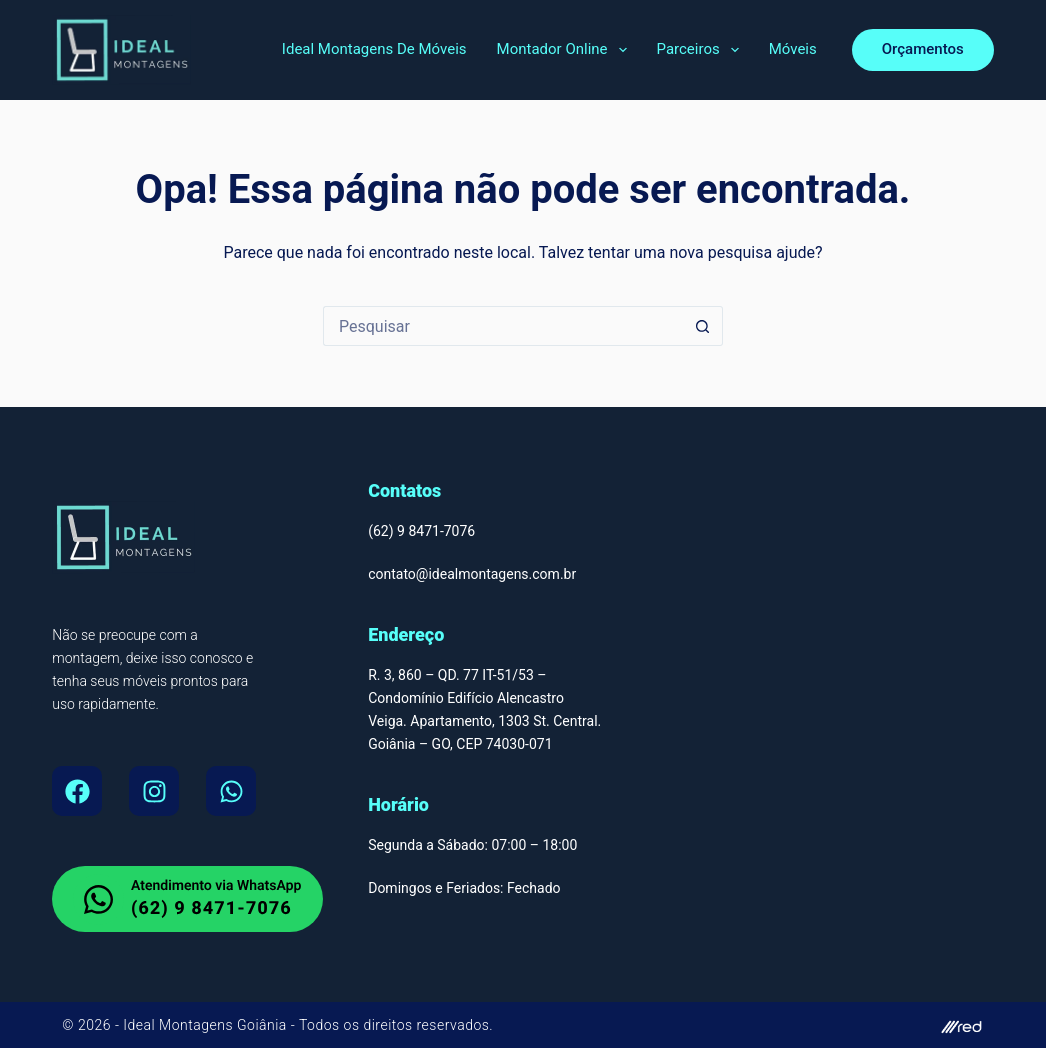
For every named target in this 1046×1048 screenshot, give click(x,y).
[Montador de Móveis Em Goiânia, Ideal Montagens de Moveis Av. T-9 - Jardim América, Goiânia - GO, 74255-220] (839, 717)
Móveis (793, 49)
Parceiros (702, 50)
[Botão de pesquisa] (703, 326)
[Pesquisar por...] (503, 326)
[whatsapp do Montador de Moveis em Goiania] (187, 899)
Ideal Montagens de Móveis (374, 49)
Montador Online (566, 50)
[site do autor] (763, 1025)
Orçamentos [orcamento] (923, 49)
